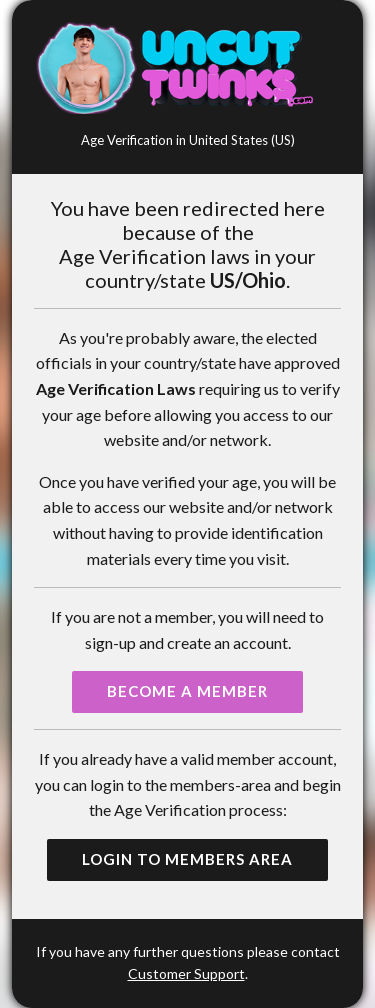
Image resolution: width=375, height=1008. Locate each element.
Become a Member (187, 691)
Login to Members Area (187, 859)
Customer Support (186, 973)
